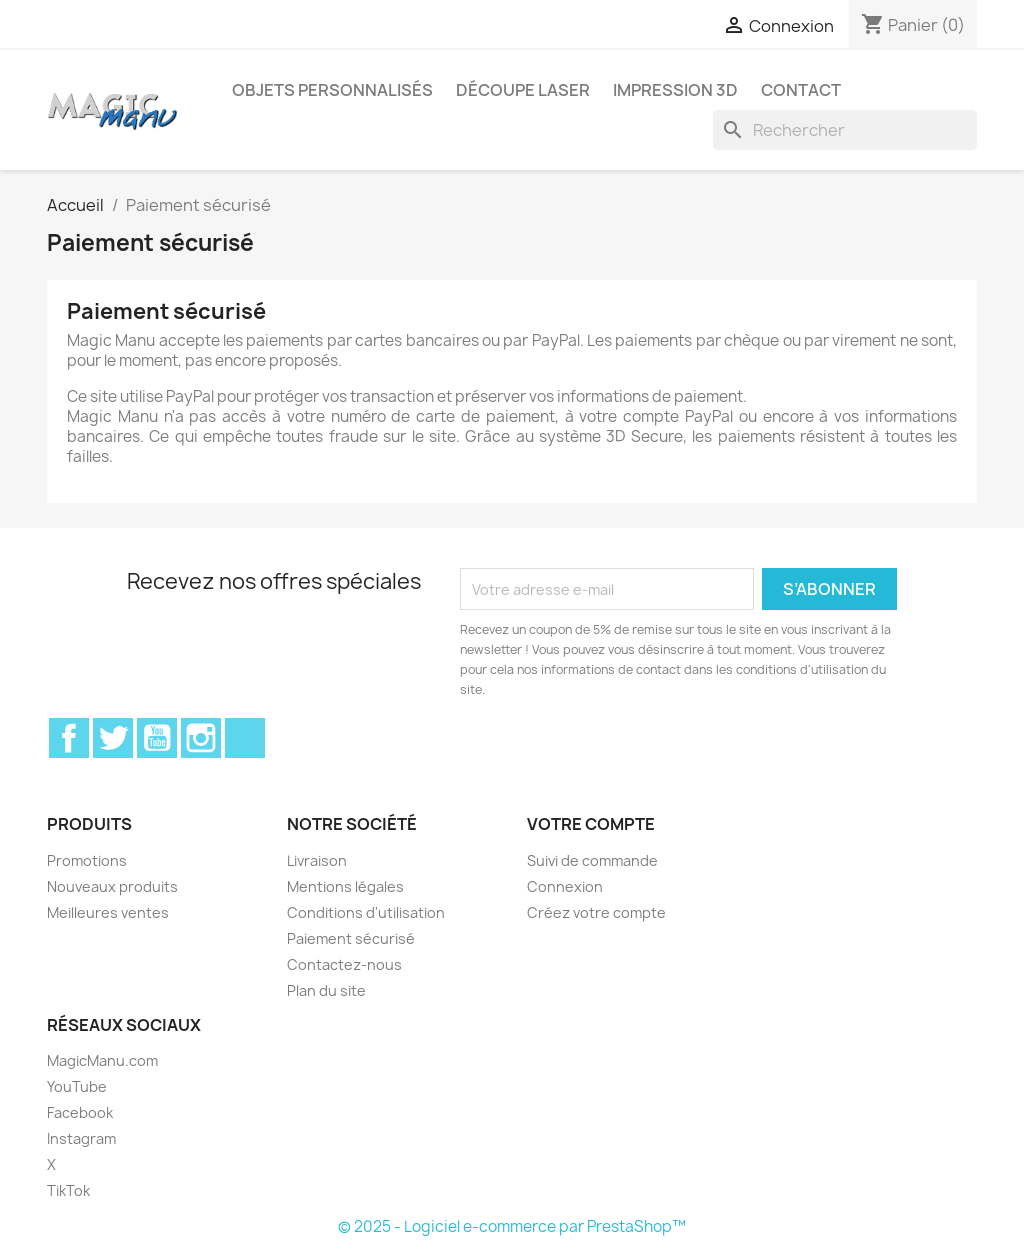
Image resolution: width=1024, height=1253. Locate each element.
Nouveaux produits (112, 886)
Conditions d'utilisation (366, 912)
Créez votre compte (596, 912)
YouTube (157, 738)
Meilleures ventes (108, 912)
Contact (801, 90)
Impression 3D (675, 90)
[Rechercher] (845, 130)
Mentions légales (345, 886)
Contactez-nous (344, 964)
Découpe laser (523, 90)
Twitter (113, 738)
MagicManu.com (102, 1060)
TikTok (245, 738)
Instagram (201, 738)
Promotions (87, 860)
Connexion (565, 886)
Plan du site (326, 990)
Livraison (317, 860)
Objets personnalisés (332, 90)
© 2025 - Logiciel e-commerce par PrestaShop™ (512, 1226)
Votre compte (591, 824)
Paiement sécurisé (351, 938)
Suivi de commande (592, 860)
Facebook (69, 738)
